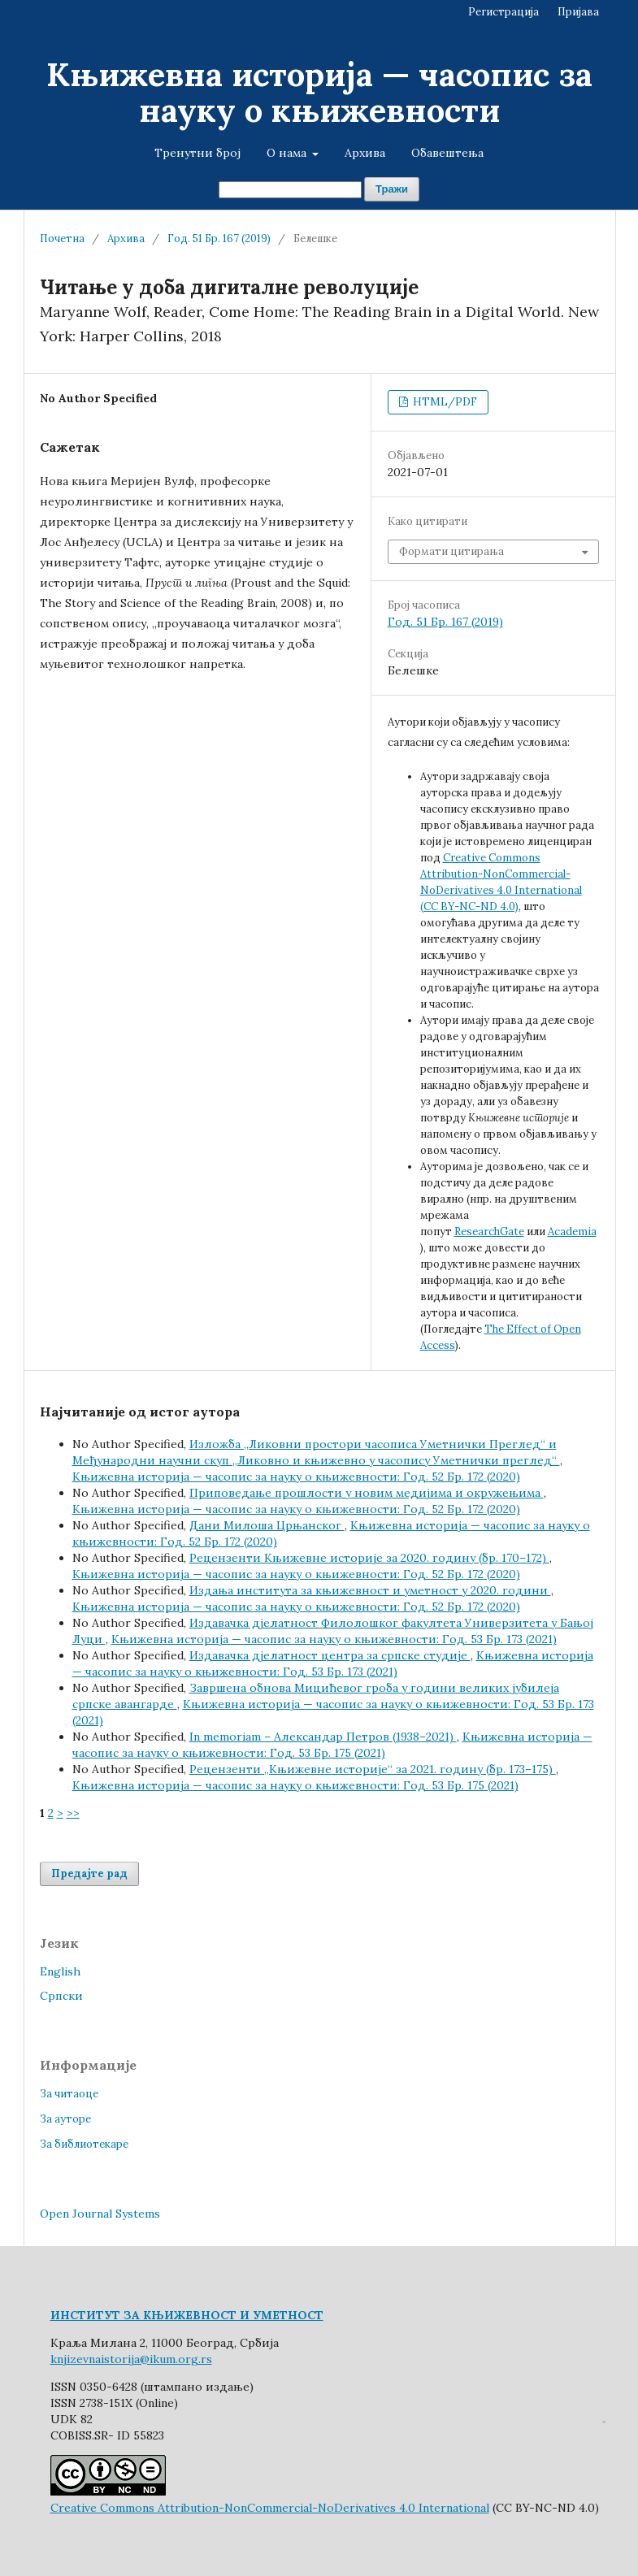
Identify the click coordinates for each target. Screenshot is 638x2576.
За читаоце (69, 2094)
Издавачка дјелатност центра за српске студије (330, 1655)
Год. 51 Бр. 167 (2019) (219, 238)
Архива (365, 152)
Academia (572, 1231)
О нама (288, 152)
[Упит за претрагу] (290, 189)
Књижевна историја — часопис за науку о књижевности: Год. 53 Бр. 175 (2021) (295, 1785)
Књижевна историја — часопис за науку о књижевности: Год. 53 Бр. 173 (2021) (334, 1639)
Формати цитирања (451, 551)
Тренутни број (197, 152)
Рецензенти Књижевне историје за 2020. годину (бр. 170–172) (369, 1557)
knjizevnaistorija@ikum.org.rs (131, 2359)
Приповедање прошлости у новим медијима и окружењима (366, 1492)
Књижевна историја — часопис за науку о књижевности (319, 92)
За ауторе (65, 2119)
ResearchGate (489, 1231)
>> (73, 1813)
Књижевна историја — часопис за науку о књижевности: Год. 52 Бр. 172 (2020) (296, 1476)
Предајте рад (89, 1873)
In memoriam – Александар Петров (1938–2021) (323, 1736)
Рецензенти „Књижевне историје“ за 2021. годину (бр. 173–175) (372, 1769)
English (60, 1971)
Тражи (391, 189)
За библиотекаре (84, 2144)
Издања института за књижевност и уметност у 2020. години (370, 1590)
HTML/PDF (443, 402)
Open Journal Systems (100, 2213)
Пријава (578, 12)
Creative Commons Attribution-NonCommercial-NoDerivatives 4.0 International (269, 2507)
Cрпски (61, 1995)
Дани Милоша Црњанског (267, 1525)
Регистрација (503, 12)
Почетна (62, 238)
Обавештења (447, 152)
